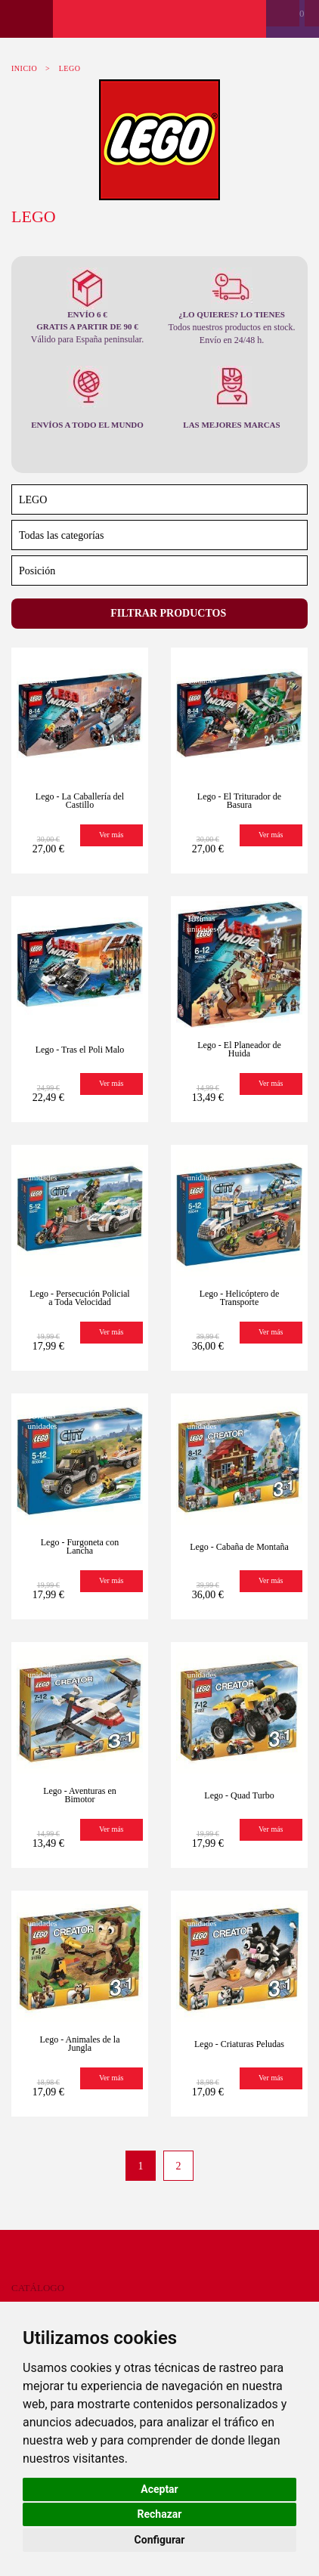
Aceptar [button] (159, 2489)
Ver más (111, 834)
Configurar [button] (160, 2540)
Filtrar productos (167, 613)
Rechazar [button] (160, 2514)
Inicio (24, 68)
